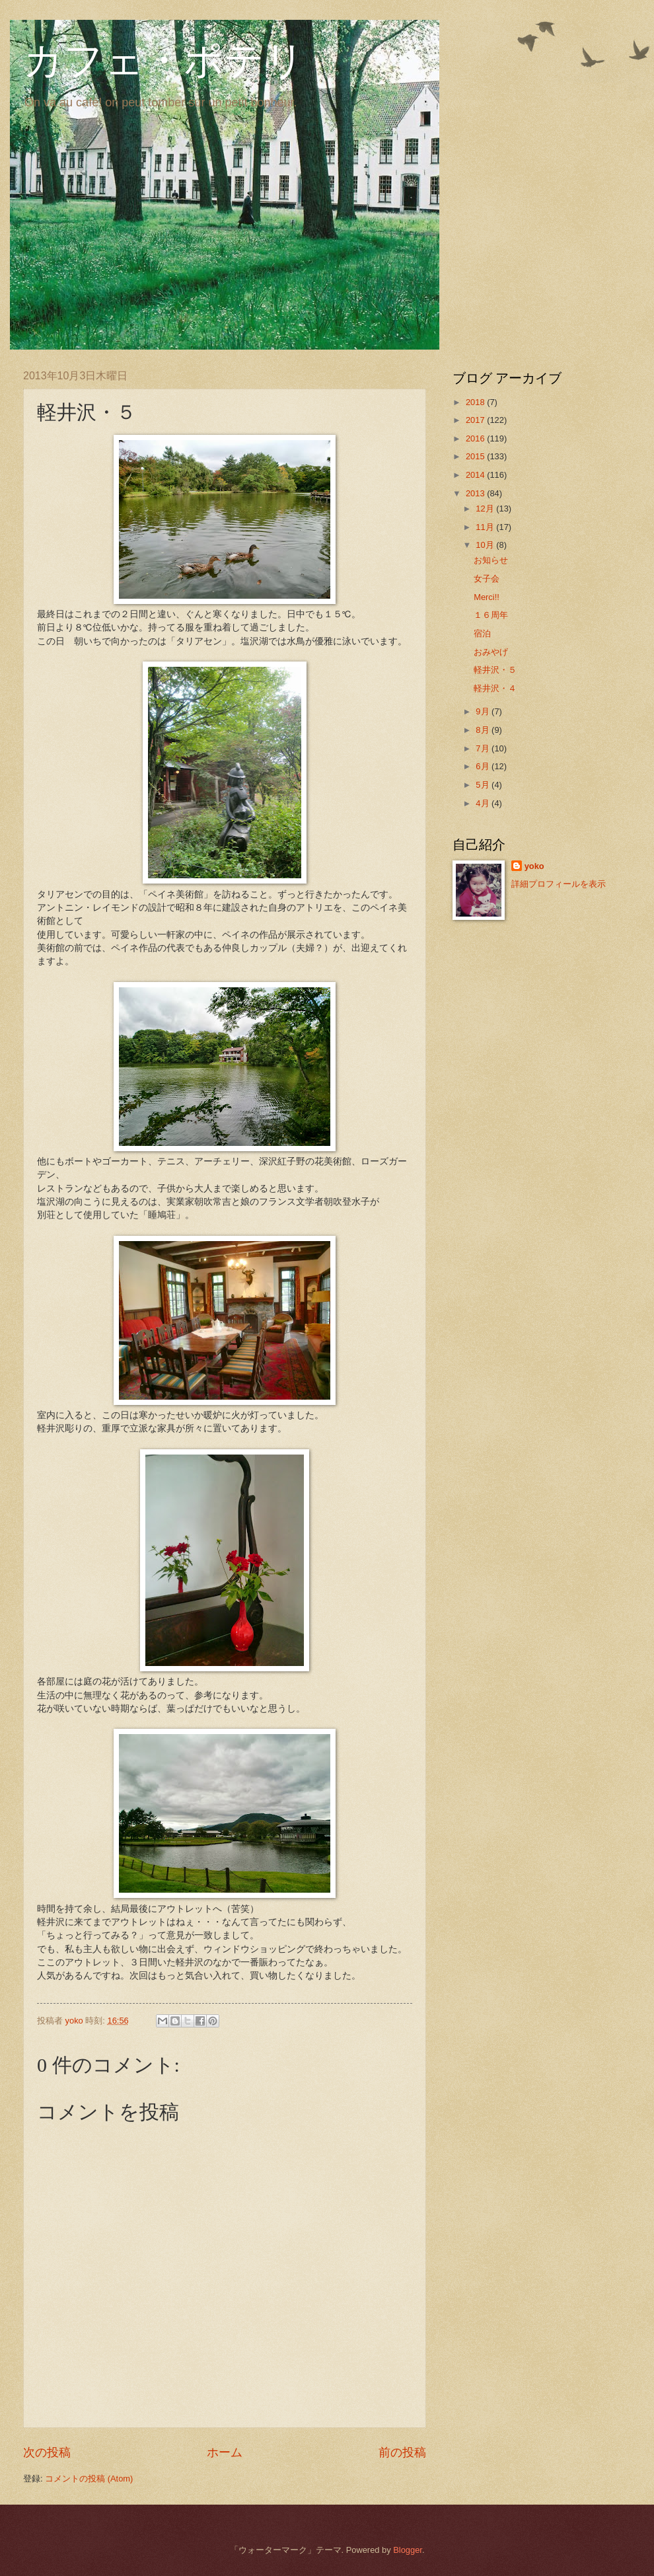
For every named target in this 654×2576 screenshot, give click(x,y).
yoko (534, 866)
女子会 (486, 579)
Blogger (407, 2550)
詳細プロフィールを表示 (558, 884)
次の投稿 (47, 2452)
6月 (483, 766)
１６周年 (491, 615)
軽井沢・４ (495, 688)
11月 (486, 527)
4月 (483, 803)
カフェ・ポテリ (164, 61)
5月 (483, 785)
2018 (476, 402)
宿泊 (482, 633)
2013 (476, 493)
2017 (476, 420)
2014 (476, 475)
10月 (486, 545)
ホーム (224, 2452)
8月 (483, 730)
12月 (486, 508)
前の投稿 (402, 2452)
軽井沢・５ (495, 670)
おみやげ (491, 652)
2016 (476, 438)
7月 (483, 748)
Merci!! (486, 597)
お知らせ (491, 560)
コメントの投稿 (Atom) (89, 2478)
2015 (476, 456)
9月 (483, 711)
